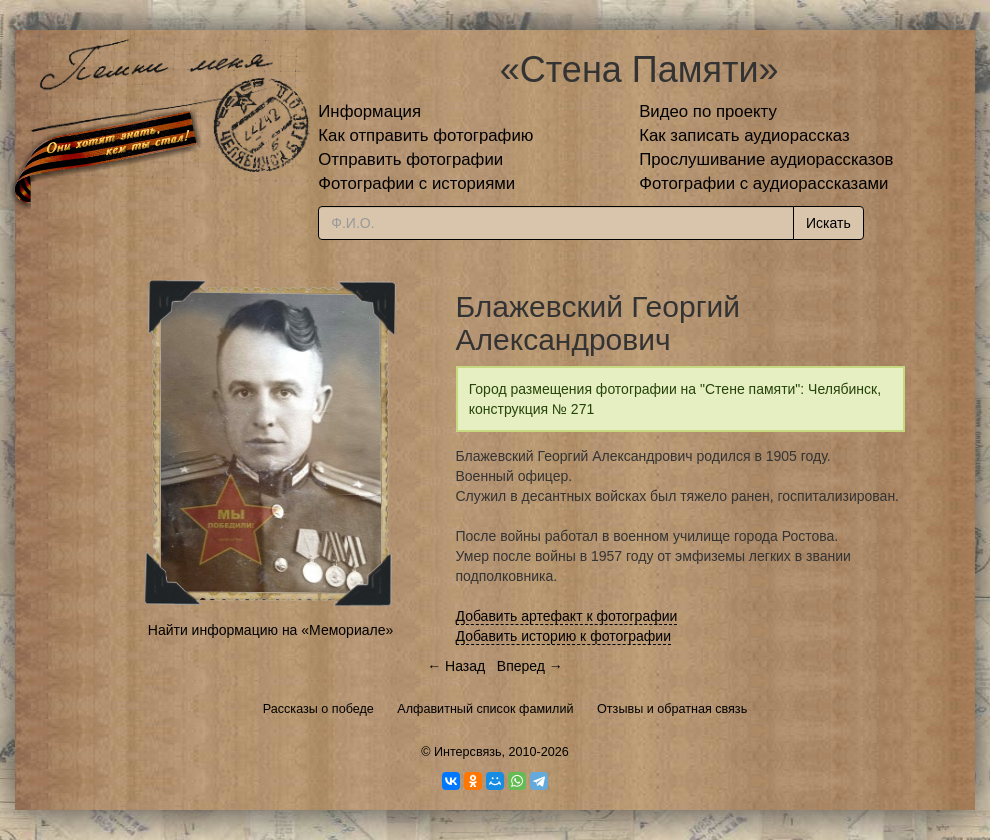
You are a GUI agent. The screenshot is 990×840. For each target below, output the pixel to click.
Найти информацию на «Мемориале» (270, 630)
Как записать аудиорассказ (744, 135)
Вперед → (530, 666)
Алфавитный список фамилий (485, 709)
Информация (369, 111)
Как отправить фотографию (425, 135)
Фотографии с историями (416, 183)
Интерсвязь (468, 752)
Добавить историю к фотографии (564, 636)
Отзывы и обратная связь (672, 709)
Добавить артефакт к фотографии (567, 616)
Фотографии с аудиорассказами (763, 183)
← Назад (456, 666)
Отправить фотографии (410, 159)
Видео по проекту (708, 111)
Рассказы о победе (318, 709)
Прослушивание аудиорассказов (766, 159)
